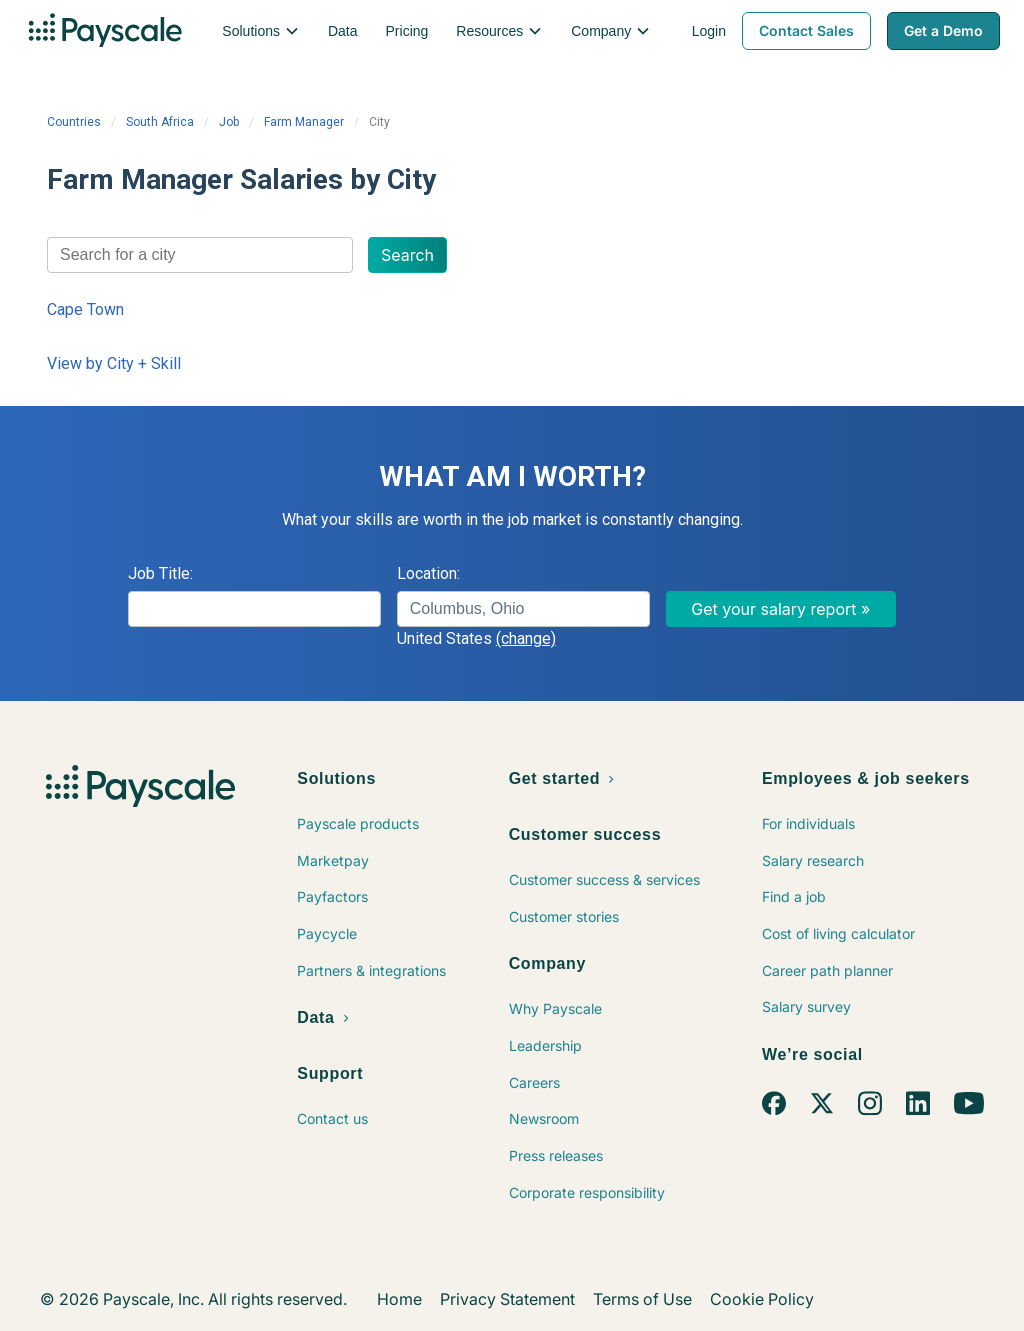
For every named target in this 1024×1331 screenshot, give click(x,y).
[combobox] (200, 255)
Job (229, 122)
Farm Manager (304, 122)
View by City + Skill (114, 363)
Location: (428, 573)
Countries (74, 122)
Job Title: (160, 573)
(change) (526, 638)
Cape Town (85, 309)
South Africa (160, 122)
